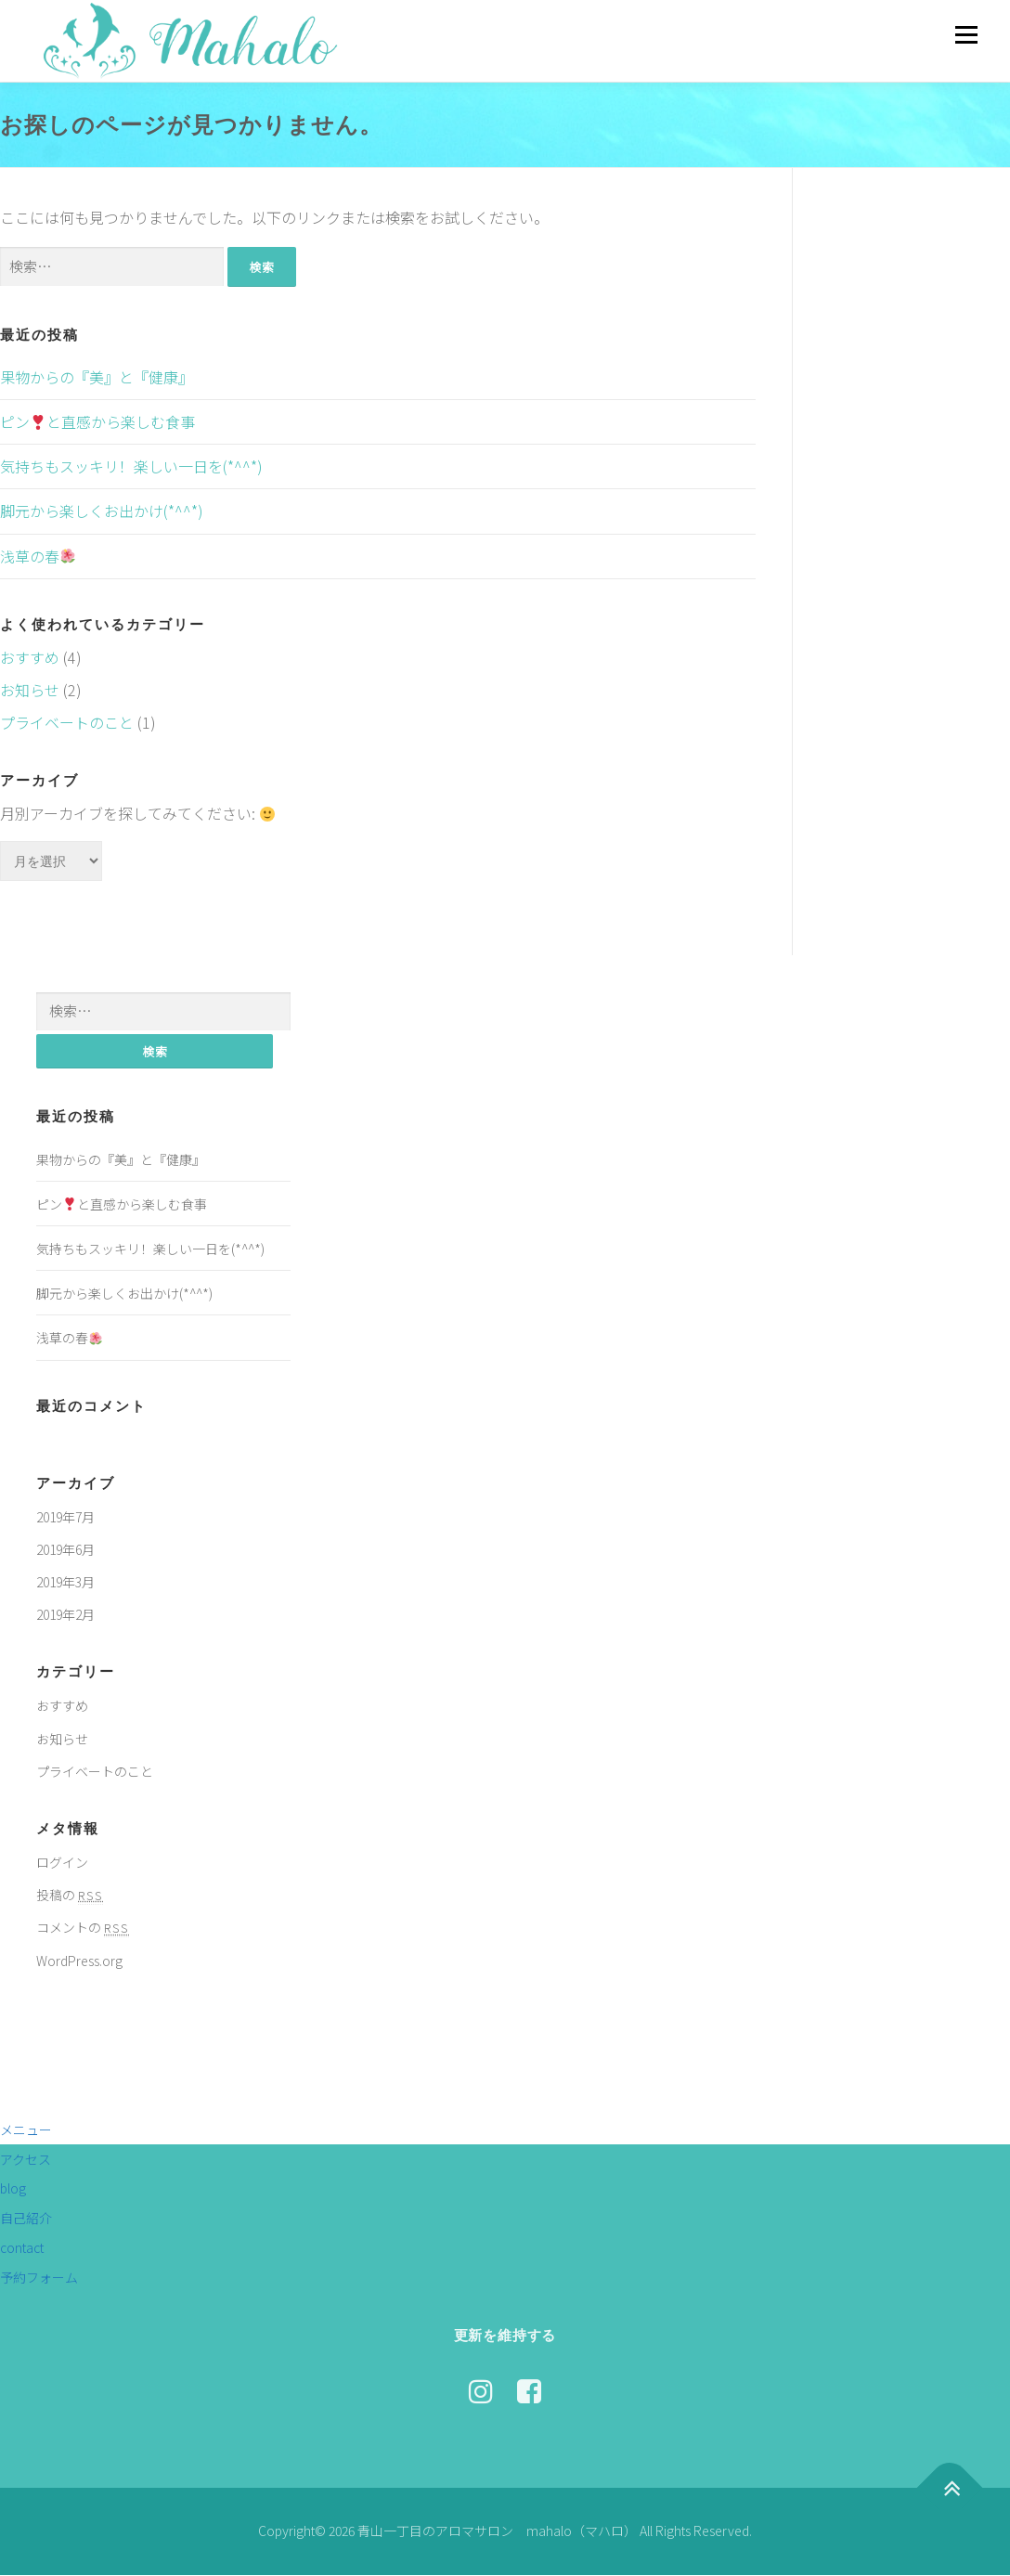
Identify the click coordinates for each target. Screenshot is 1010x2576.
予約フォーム (39, 2278)
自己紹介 (26, 2218)
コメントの (82, 1928)
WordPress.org (79, 1960)
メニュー (966, 34)
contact (22, 2248)
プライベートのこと (67, 722)
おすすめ (29, 657)
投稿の (69, 1895)
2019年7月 (65, 1517)
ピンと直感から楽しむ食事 (97, 421)
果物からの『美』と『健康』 (96, 377)
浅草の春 (37, 556)
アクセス (25, 2159)
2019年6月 (65, 1550)
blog (13, 2189)
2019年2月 (65, 1615)
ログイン (62, 1863)
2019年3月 (65, 1582)
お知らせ (29, 690)
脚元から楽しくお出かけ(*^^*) (101, 510)
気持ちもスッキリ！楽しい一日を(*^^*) (131, 466)
